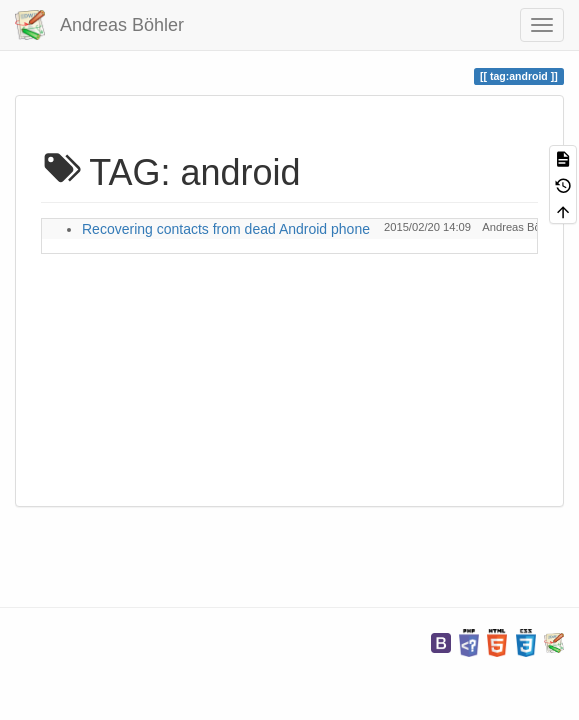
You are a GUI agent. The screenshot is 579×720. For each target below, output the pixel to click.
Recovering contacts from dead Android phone (226, 229)
